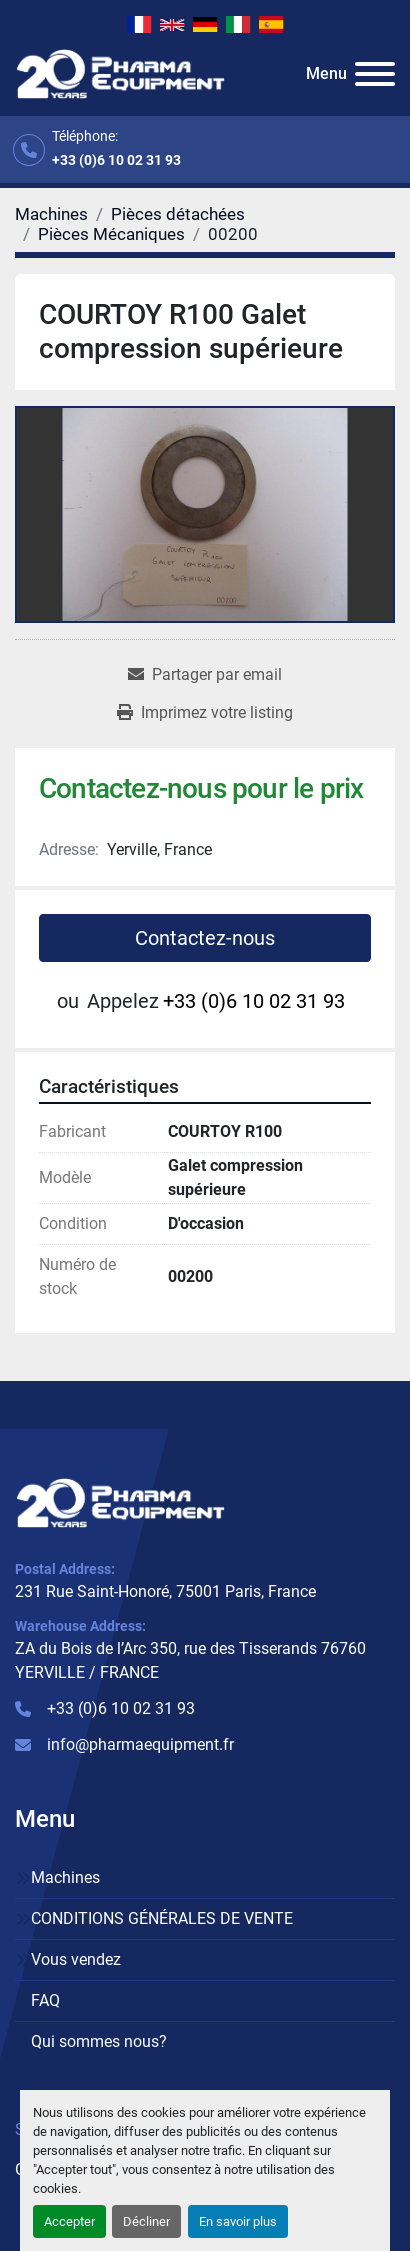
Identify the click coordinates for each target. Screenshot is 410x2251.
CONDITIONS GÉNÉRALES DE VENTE (162, 1918)
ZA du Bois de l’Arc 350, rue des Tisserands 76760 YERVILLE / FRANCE (190, 1660)
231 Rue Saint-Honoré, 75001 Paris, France (165, 1591)
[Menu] (375, 74)
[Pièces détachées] (178, 214)
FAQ (45, 2000)
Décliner (146, 2221)
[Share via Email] (205, 675)
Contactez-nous (205, 938)
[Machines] (51, 214)
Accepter (69, 2221)
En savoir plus (238, 2221)
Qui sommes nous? (99, 2041)
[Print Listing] (205, 713)
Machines (65, 1877)
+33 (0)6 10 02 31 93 (116, 160)
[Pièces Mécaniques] (111, 234)
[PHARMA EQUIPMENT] (120, 1502)
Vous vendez (76, 1959)
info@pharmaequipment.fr (140, 1744)
